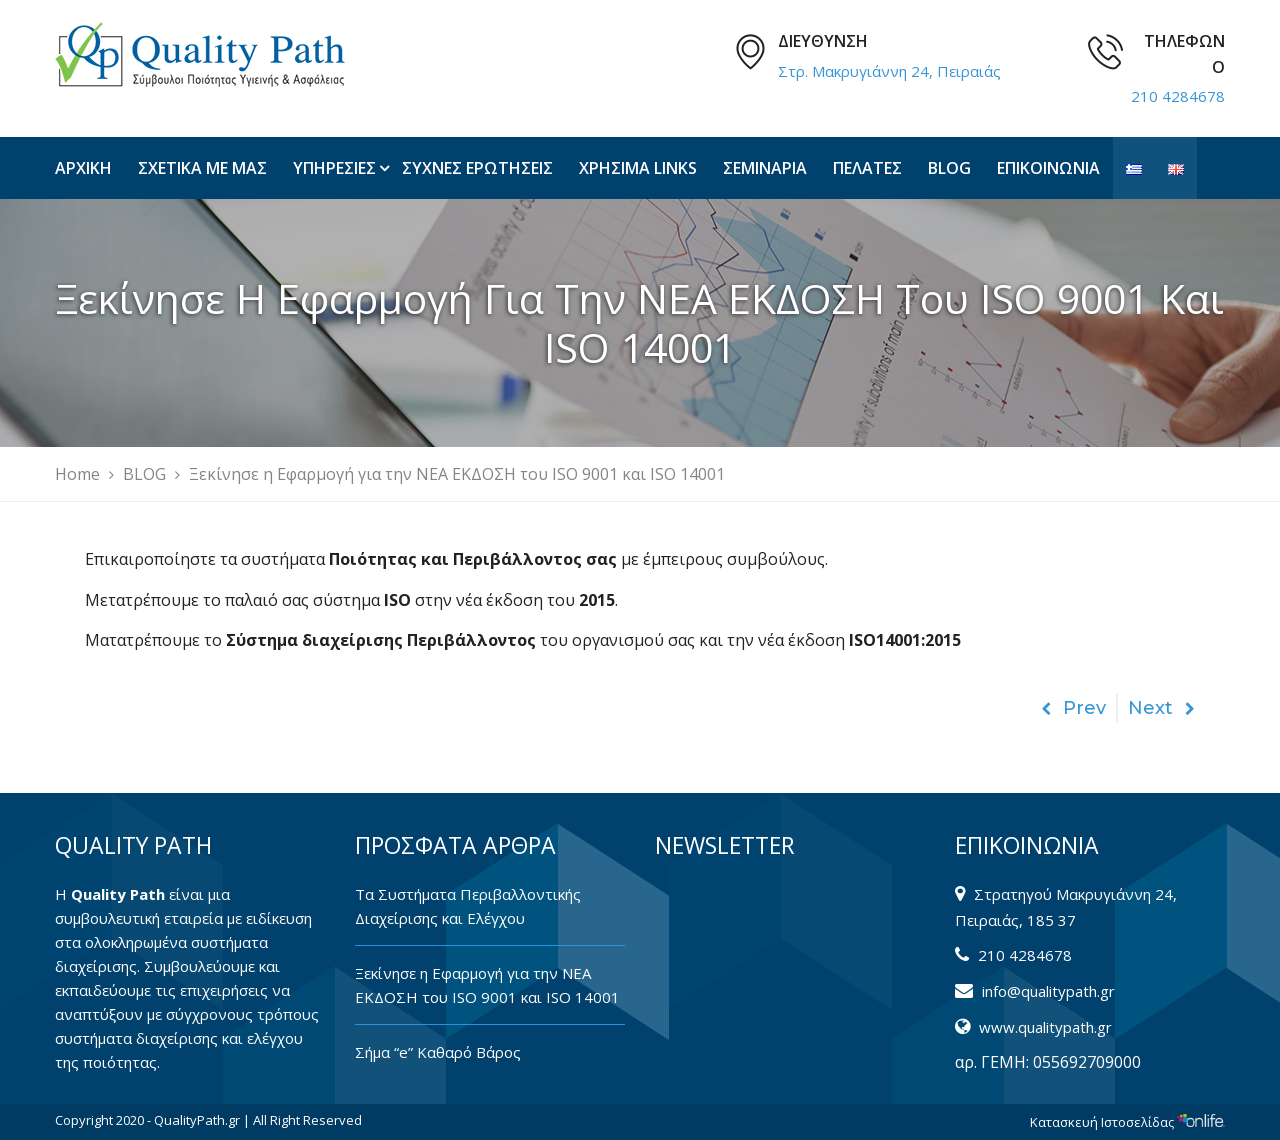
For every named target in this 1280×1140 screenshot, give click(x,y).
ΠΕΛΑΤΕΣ (867, 168)
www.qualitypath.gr (1045, 1027)
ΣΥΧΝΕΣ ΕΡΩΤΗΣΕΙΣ (477, 168)
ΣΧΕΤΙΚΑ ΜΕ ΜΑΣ (202, 168)
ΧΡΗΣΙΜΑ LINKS (638, 168)
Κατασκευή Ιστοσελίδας (1127, 1122)
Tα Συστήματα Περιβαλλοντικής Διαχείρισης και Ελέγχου (468, 906)
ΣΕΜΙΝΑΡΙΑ (765, 168)
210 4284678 (1178, 96)
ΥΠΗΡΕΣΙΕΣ (334, 168)
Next (1161, 708)
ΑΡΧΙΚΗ (83, 168)
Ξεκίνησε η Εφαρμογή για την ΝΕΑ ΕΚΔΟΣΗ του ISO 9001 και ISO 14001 (487, 985)
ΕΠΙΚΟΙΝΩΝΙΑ (1048, 168)
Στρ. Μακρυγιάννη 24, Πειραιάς (889, 71)
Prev (1073, 708)
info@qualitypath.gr (1048, 991)
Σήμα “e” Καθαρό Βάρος (438, 1052)
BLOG (949, 168)
